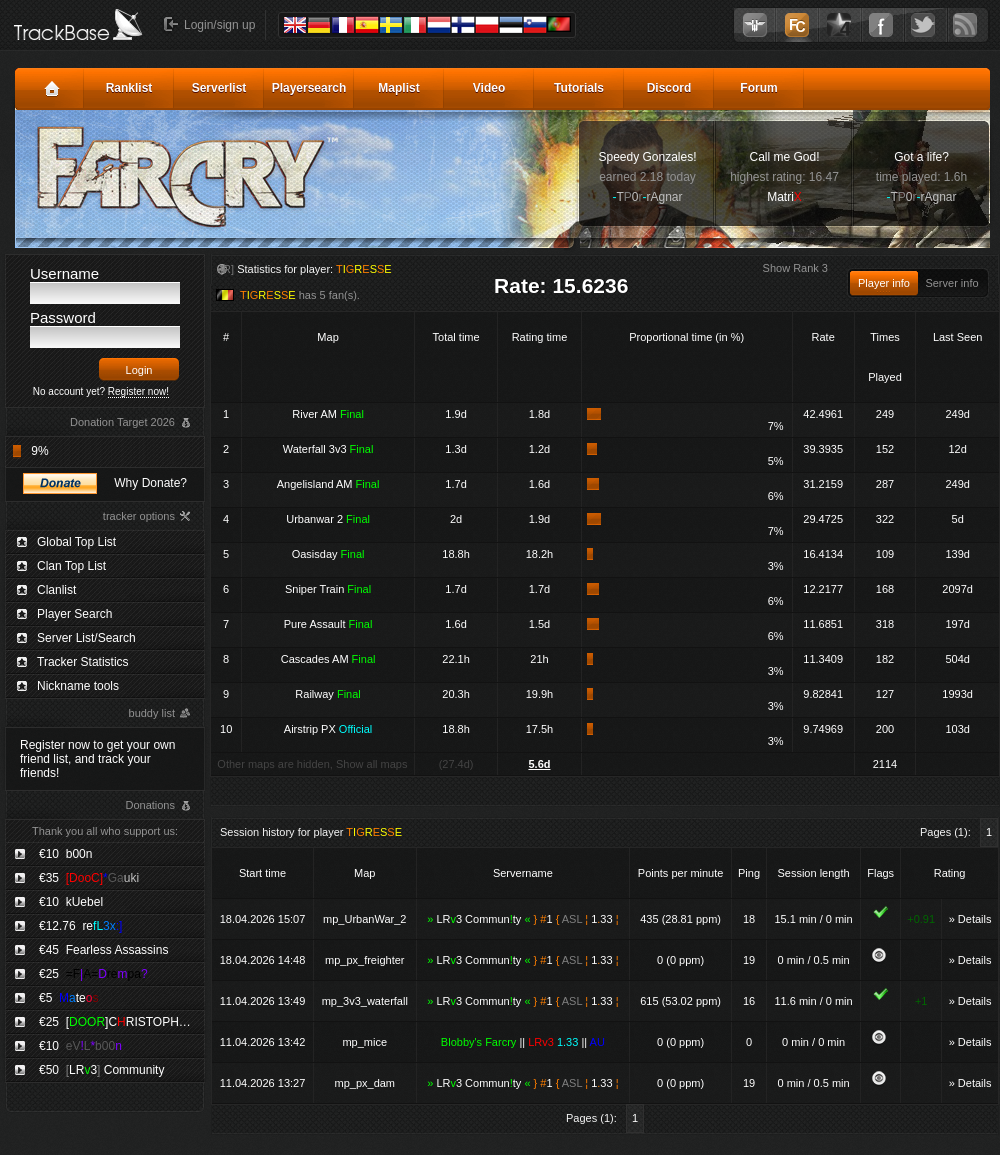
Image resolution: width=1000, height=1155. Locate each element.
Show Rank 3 (795, 268)
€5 (68, 998)
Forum (758, 88)
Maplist (398, 88)
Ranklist (129, 88)
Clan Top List (71, 566)
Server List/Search (86, 638)
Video (489, 88)
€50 (101, 1070)
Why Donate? (150, 483)
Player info (884, 283)
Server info (951, 283)
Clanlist (56, 590)
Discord (669, 88)
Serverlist (219, 88)
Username (64, 273)
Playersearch (309, 88)
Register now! (138, 391)
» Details (970, 919)
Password (63, 317)
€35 (89, 878)
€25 (93, 974)
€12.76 (80, 926)
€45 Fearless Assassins (103, 950)
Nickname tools (78, 686)
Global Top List (76, 542)
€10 (65, 854)
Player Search (74, 614)
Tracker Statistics (83, 662)
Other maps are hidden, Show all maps (312, 764)
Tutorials (579, 88)
